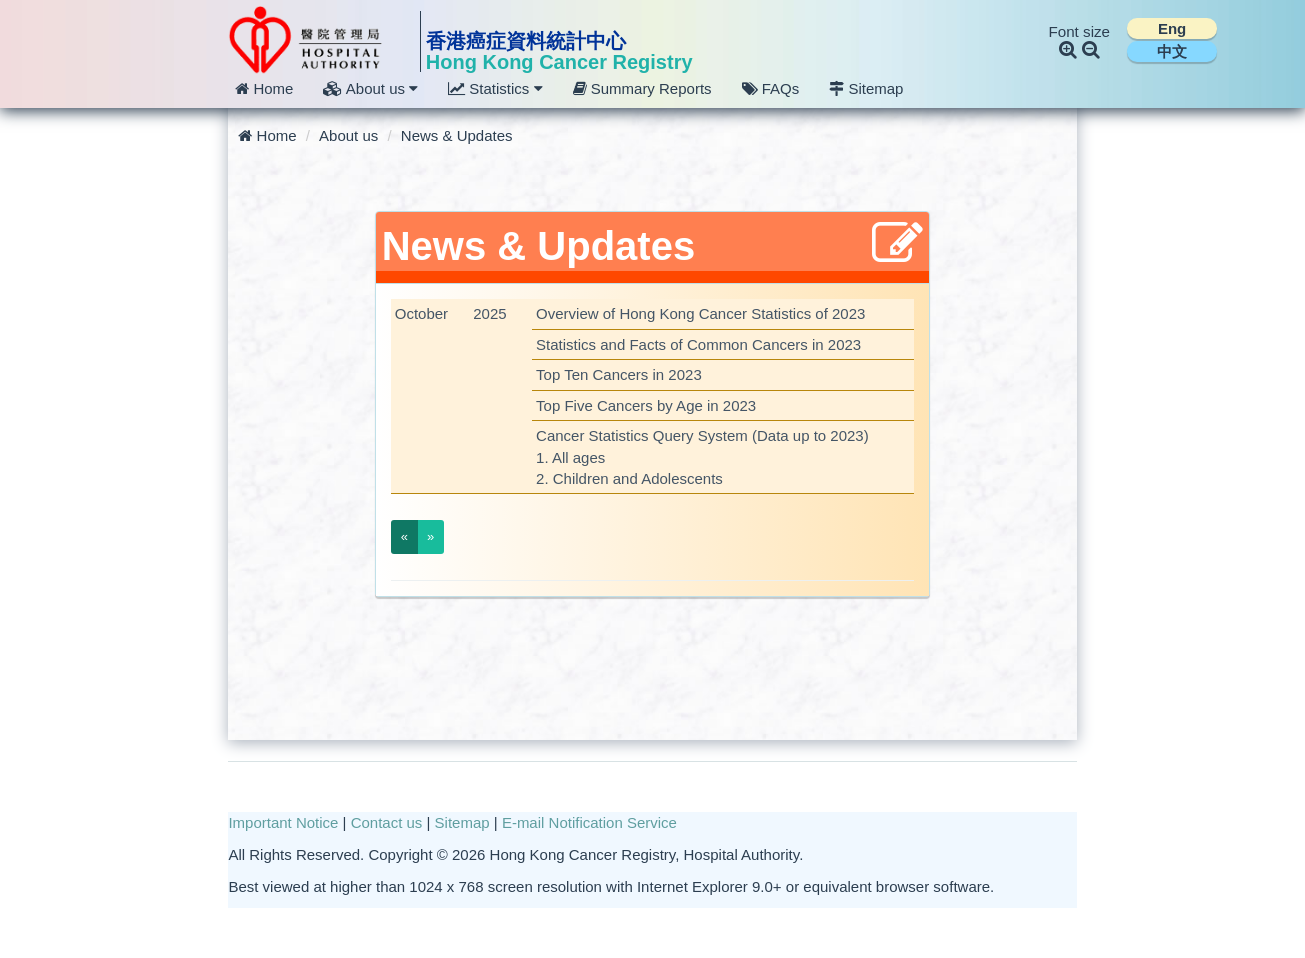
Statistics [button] (495, 88)
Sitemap (866, 88)
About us (348, 135)
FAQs (771, 88)
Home (264, 88)
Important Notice (283, 822)
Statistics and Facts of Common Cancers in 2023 (698, 344)
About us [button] (370, 88)
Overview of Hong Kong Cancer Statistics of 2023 (700, 313)
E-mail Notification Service (589, 822)
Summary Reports (642, 88)
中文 (1172, 51)
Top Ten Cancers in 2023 (619, 374)
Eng (1172, 28)
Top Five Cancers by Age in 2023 (646, 405)
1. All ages (570, 457)
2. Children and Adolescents (629, 478)
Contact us (387, 822)
